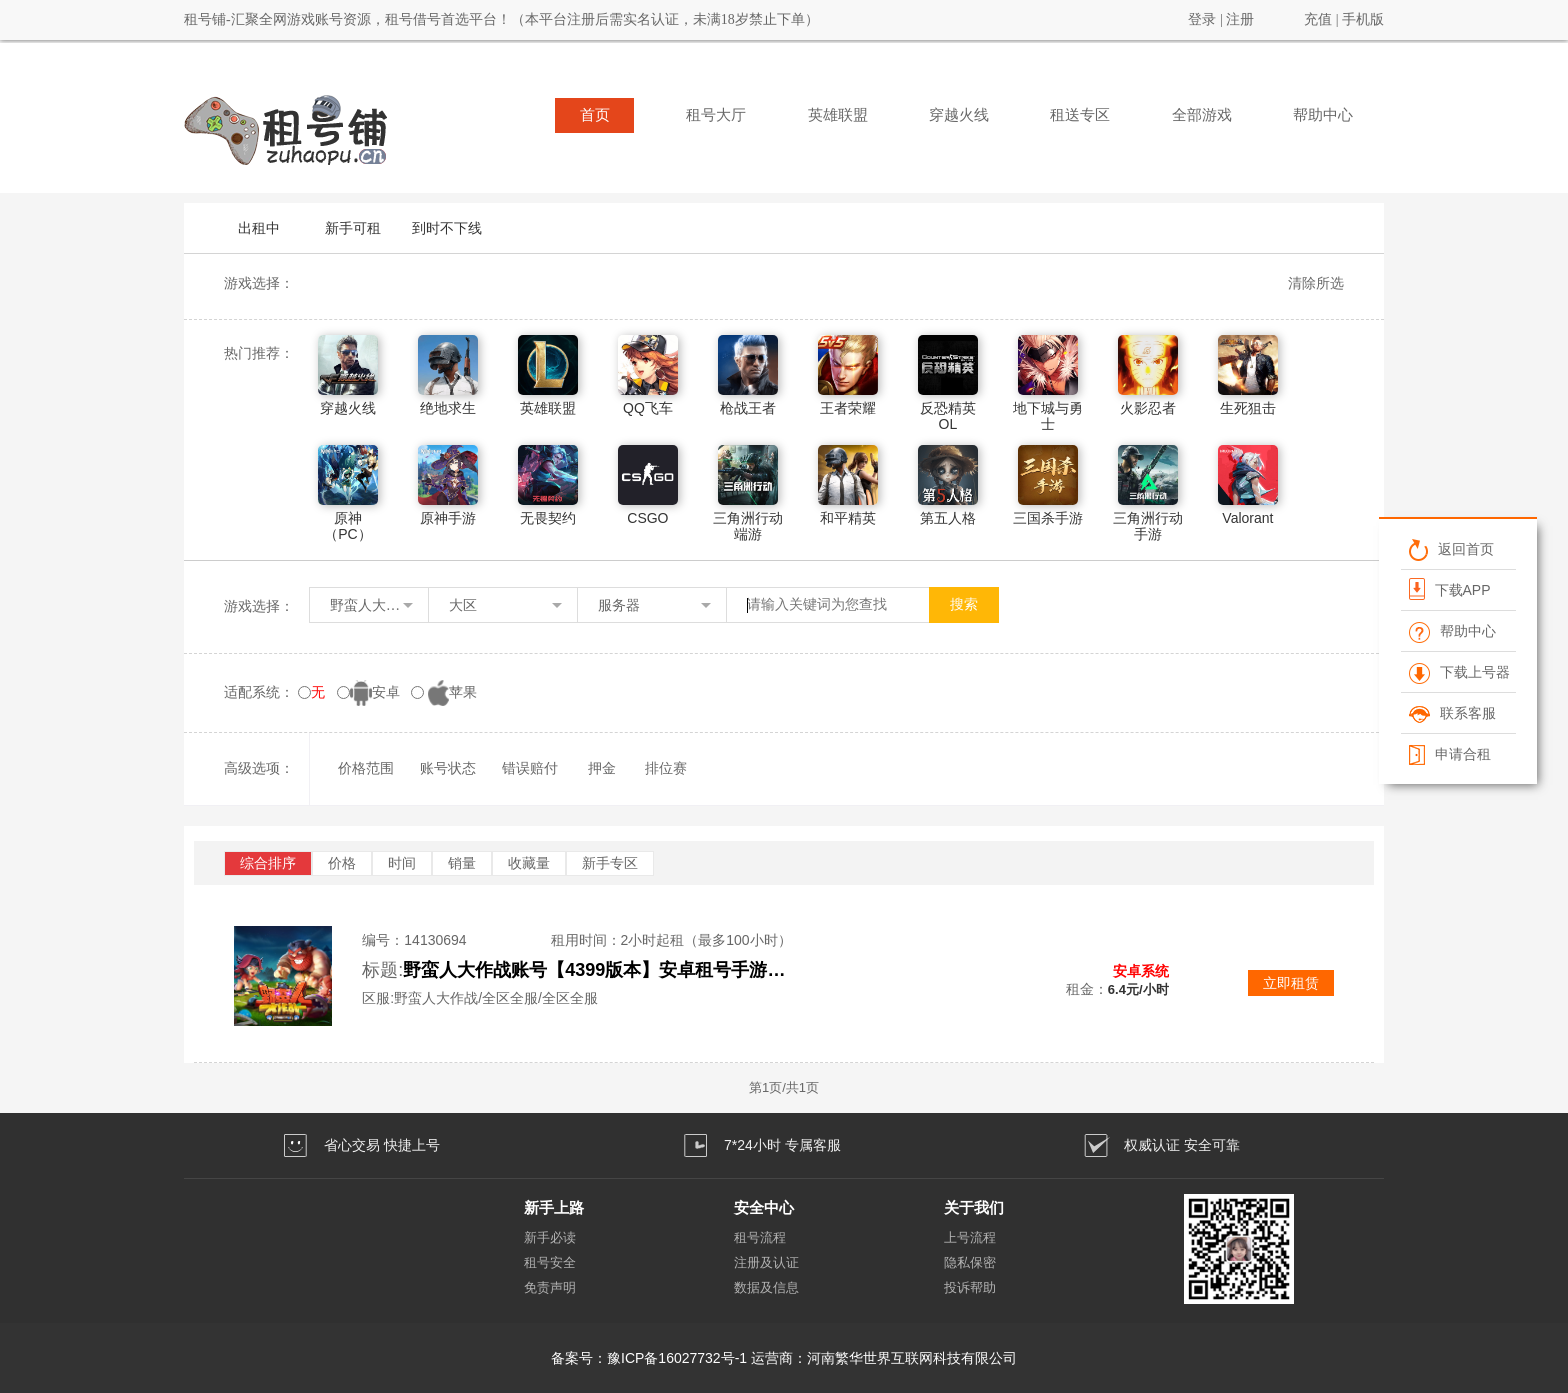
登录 (1202, 19)
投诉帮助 (970, 1287)
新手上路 (554, 1207)
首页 (595, 115)
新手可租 (353, 228)
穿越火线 (959, 115)
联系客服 (1451, 713)
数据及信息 (766, 1287)
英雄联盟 (838, 115)
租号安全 (550, 1262)
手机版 (1363, 19)
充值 (1318, 19)
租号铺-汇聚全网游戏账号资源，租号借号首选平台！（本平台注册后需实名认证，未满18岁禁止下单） (501, 19)
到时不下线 (447, 228)
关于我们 (974, 1207)
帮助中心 (1323, 115)
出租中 (259, 228)
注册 (1240, 19)
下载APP (1449, 589)
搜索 (964, 604)
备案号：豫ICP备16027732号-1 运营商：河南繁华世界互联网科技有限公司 (784, 1358)
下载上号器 (1458, 672)
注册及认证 (766, 1262)
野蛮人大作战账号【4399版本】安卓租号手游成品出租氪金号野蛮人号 (603, 970)
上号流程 (970, 1237)
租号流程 (760, 1237)
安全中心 (764, 1207)
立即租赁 (1291, 983)
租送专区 (1080, 115)
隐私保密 (970, 1262)
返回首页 (1450, 549)
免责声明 (550, 1287)
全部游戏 (1202, 115)
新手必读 (550, 1237)
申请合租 (1449, 754)
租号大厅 (716, 115)
